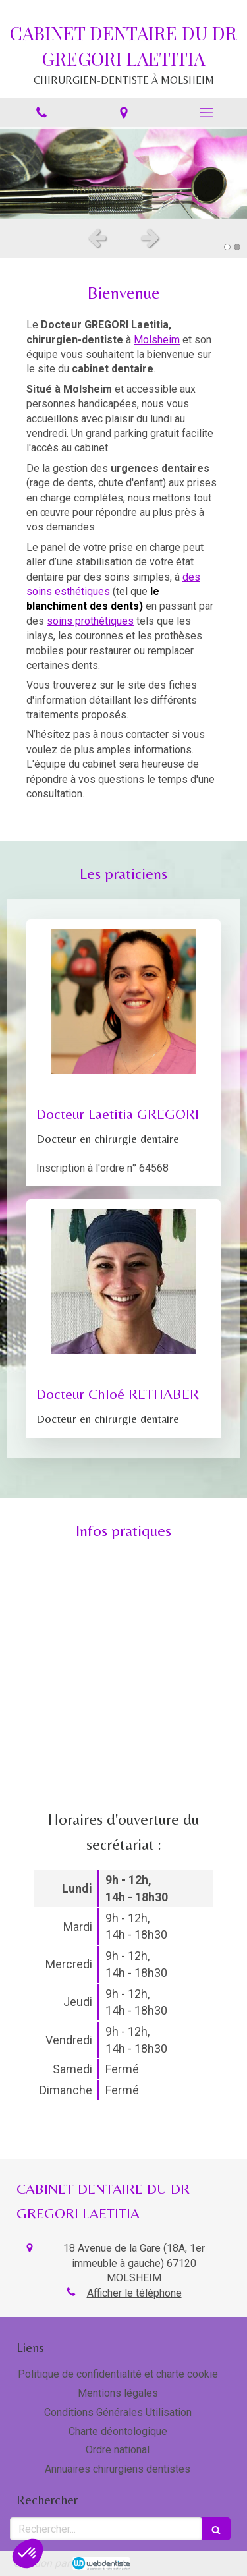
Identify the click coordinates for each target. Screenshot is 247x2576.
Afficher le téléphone (134, 2293)
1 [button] (227, 247)
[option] (123, 173)
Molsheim (157, 339)
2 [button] (237, 247)
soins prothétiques (90, 621)
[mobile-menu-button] (206, 113)
